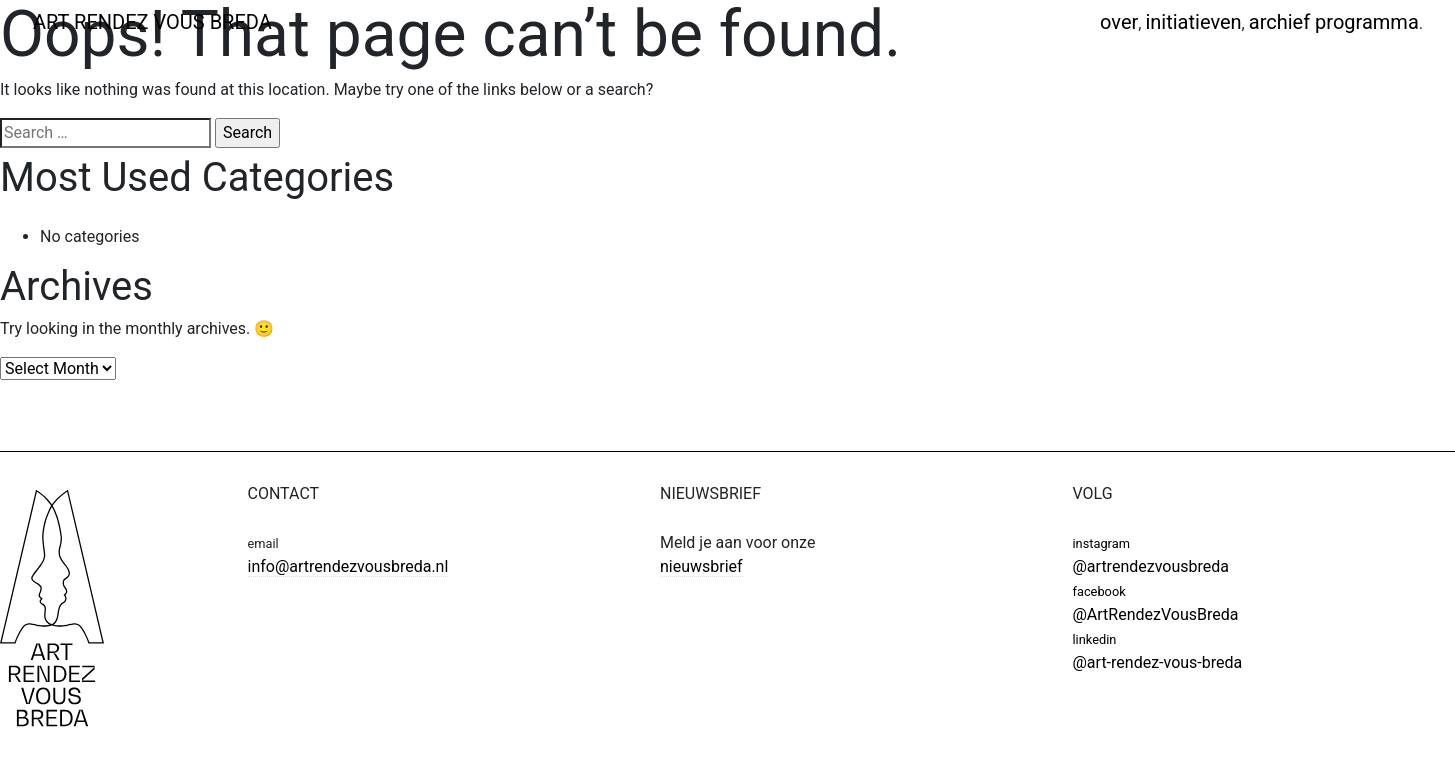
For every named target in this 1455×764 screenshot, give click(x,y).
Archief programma (1334, 22)
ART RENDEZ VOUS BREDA (152, 22)
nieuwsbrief (701, 566)
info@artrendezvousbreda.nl (348, 566)
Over (1119, 22)
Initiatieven (1193, 22)
